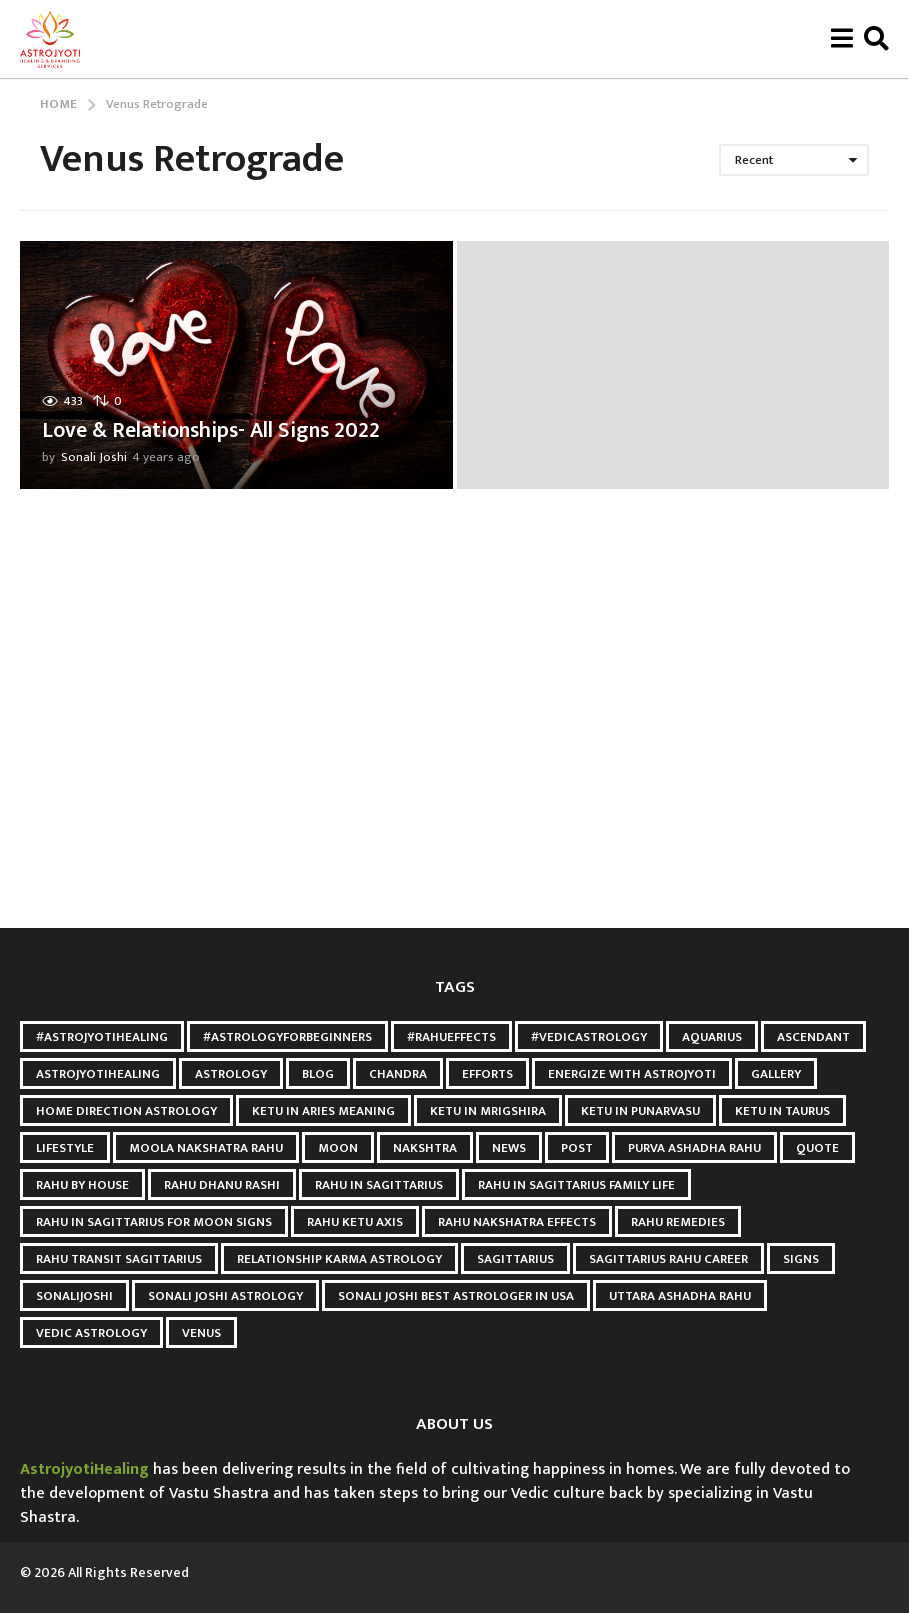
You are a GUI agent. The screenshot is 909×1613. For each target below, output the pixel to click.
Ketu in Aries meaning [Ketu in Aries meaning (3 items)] (323, 1111)
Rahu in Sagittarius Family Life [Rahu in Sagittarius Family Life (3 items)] (576, 1185)
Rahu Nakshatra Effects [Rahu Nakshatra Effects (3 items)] (517, 1222)
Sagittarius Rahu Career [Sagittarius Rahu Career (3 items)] (668, 1259)
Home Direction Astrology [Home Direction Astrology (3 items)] (126, 1111)
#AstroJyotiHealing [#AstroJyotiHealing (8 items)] (102, 1037)
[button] (841, 39)
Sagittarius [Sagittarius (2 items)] (515, 1259)
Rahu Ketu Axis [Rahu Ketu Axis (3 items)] (355, 1222)
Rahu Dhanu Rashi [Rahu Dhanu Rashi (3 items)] (222, 1185)
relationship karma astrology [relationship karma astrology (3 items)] (339, 1259)
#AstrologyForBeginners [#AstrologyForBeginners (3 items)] (287, 1037)
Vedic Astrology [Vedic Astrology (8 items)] (91, 1333)
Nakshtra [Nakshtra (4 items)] (425, 1148)
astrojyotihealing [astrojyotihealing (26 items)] (98, 1074)
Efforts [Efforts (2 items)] (487, 1074)
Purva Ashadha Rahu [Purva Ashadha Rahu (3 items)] (694, 1148)
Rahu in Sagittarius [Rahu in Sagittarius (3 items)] (379, 1185)
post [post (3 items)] (577, 1148)
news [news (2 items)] (509, 1148)
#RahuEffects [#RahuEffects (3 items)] (451, 1037)
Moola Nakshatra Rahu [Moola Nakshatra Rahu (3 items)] (206, 1148)
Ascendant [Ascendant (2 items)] (813, 1037)
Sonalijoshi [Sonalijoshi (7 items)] (74, 1296)
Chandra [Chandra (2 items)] (398, 1074)
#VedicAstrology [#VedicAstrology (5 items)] (589, 1037)
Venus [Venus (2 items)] (201, 1333)
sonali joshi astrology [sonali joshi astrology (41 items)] (225, 1296)
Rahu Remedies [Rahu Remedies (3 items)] (678, 1222)
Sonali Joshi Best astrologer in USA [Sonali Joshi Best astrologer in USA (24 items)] (456, 1296)
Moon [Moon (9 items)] (338, 1148)
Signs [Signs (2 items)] (801, 1259)
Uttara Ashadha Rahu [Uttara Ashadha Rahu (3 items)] (680, 1296)
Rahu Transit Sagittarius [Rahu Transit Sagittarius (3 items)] (119, 1259)
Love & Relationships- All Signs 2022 (215, 430)
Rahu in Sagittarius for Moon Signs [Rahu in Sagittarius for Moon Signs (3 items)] (154, 1222)
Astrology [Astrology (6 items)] (231, 1074)
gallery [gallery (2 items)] (776, 1074)
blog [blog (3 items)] (318, 1074)
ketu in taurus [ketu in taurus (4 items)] (782, 1111)
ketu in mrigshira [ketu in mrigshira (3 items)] (488, 1111)
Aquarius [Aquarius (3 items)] (712, 1037)
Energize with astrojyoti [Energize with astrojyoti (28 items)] (632, 1074)
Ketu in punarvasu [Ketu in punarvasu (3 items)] (640, 1111)
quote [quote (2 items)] (817, 1148)
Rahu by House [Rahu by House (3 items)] (82, 1185)
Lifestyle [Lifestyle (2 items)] (65, 1148)
